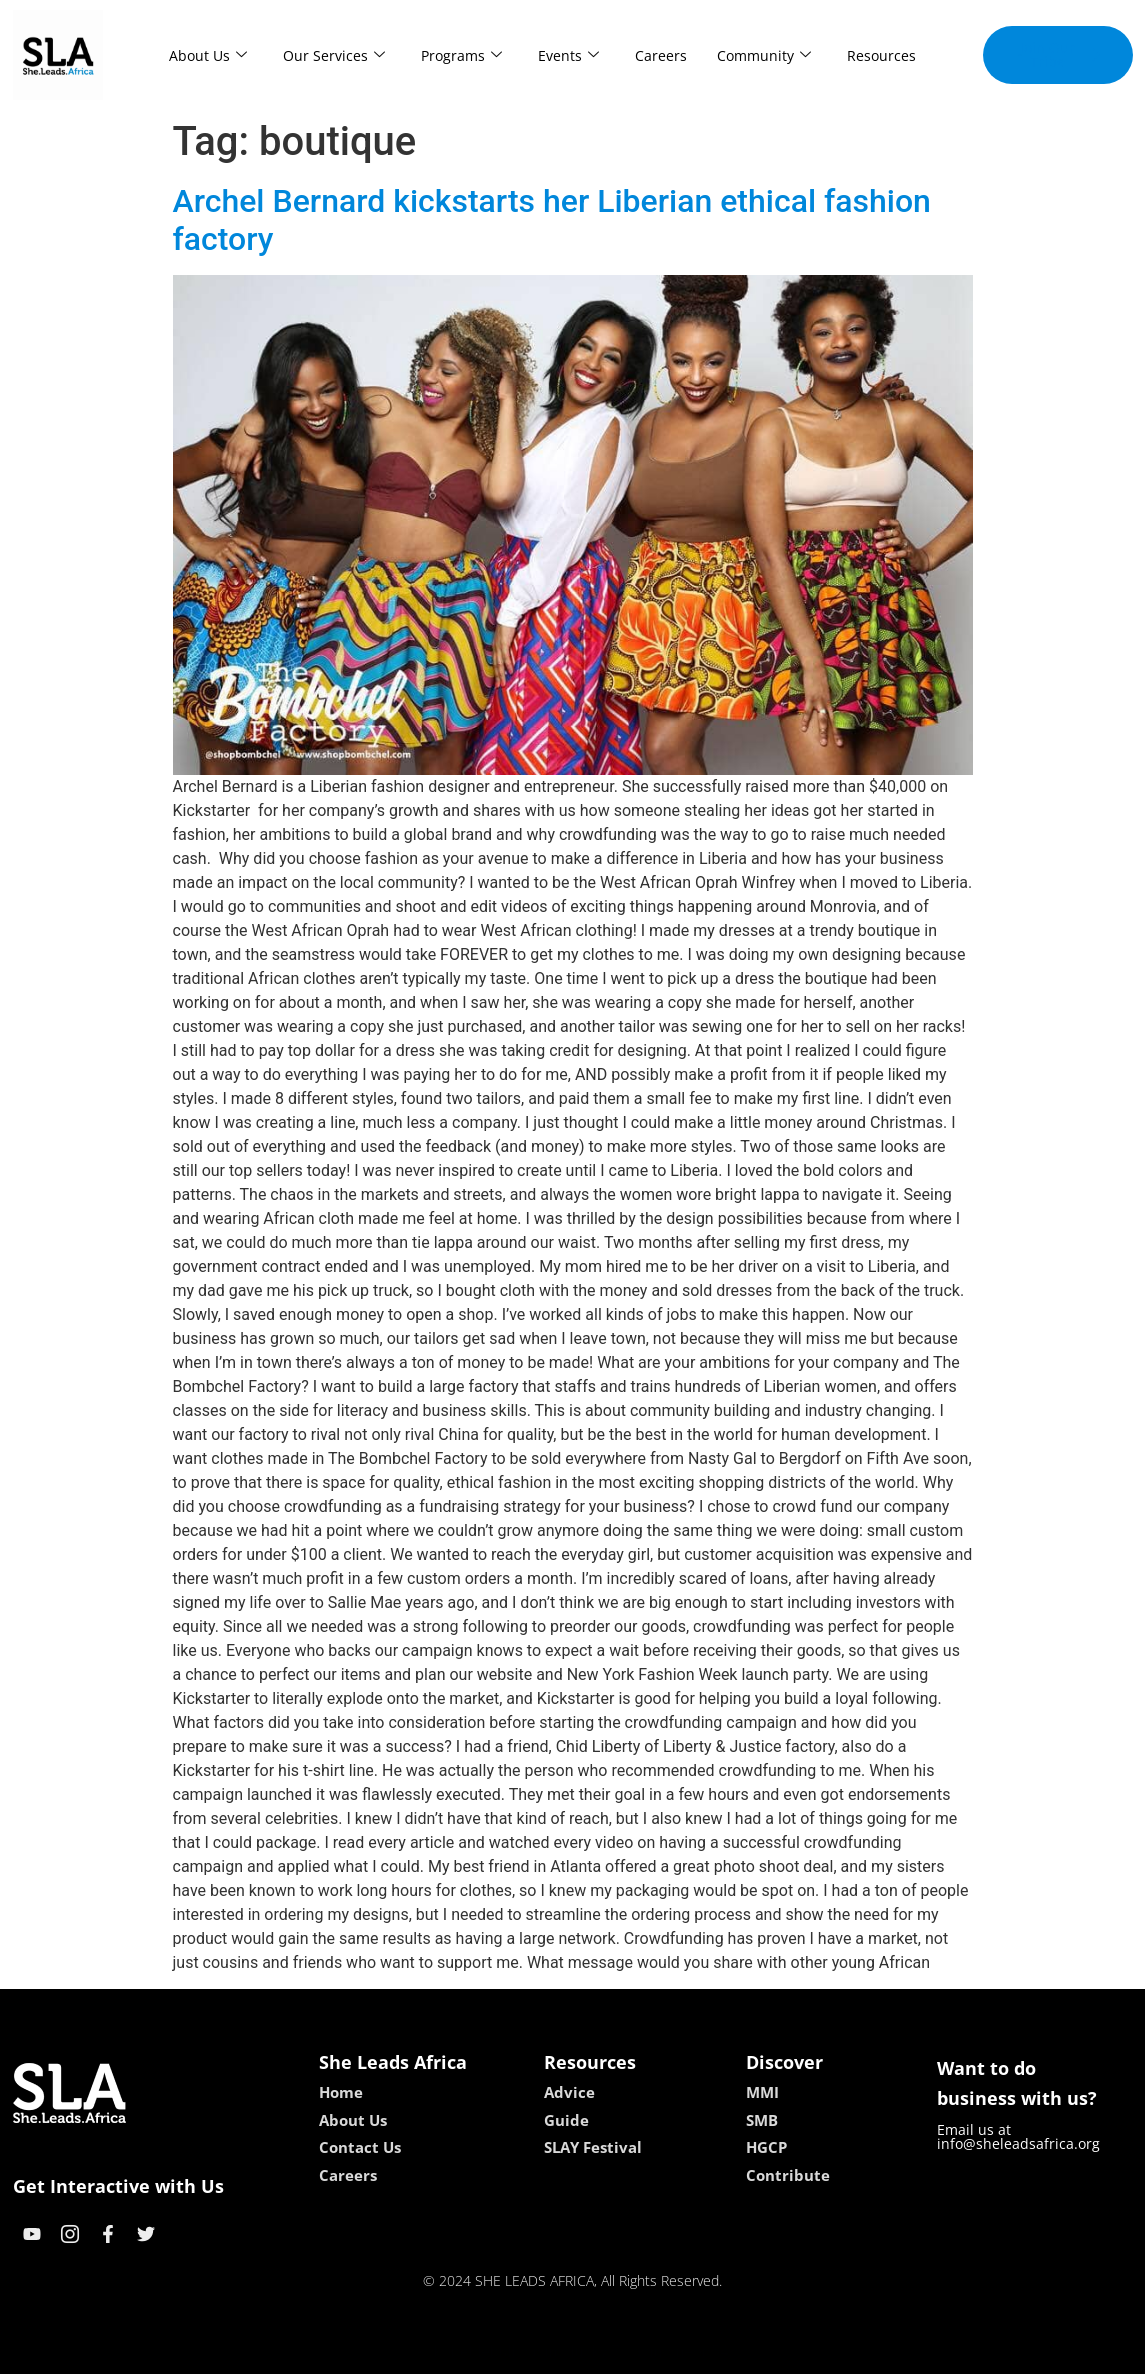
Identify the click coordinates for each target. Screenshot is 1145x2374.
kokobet (444, 2351)
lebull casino (521, 2351)
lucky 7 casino (621, 2351)
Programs (461, 55)
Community (764, 55)
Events (568, 55)
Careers (661, 55)
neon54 (701, 2351)
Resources (881, 55)
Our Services (334, 55)
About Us (208, 55)
